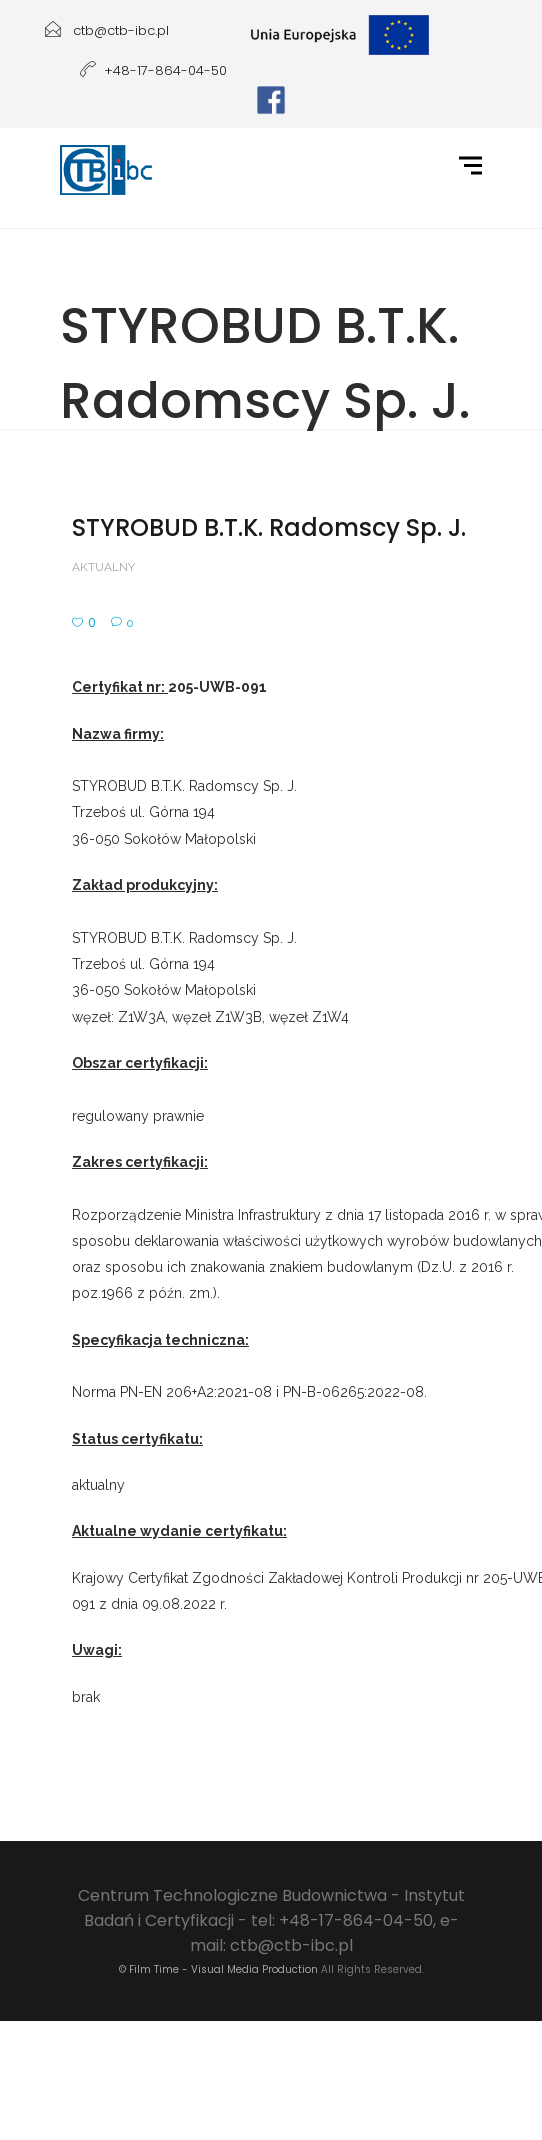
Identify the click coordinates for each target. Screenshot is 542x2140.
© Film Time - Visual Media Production (218, 1969)
